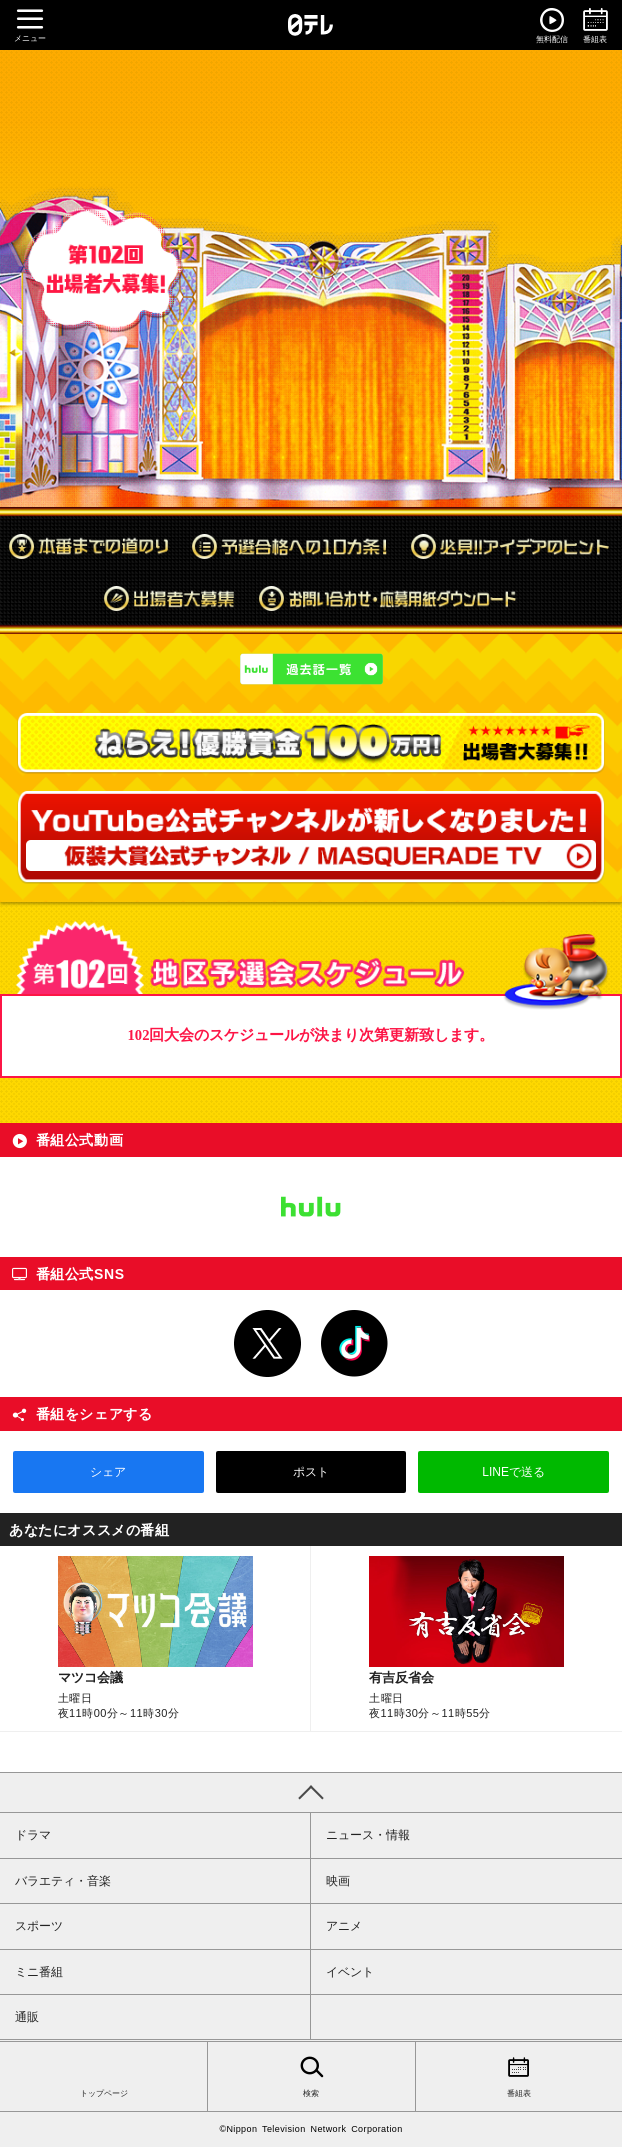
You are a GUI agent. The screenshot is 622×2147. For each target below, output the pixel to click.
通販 (27, 2017)
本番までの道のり (88, 546)
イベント (350, 1972)
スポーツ (39, 1926)
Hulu (311, 1207)
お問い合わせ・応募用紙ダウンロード (389, 598)
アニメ (344, 1926)
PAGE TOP (311, 1792)
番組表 (519, 2075)
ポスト (311, 1472)
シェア (108, 1472)
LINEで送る (513, 1472)
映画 (338, 1881)
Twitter (268, 1344)
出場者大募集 (169, 598)
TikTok (355, 1344)
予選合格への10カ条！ (289, 546)
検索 (311, 2075)
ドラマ (33, 1835)
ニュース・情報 (368, 1835)
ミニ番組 (39, 1972)
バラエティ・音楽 (63, 1881)
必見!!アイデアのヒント (510, 546)
